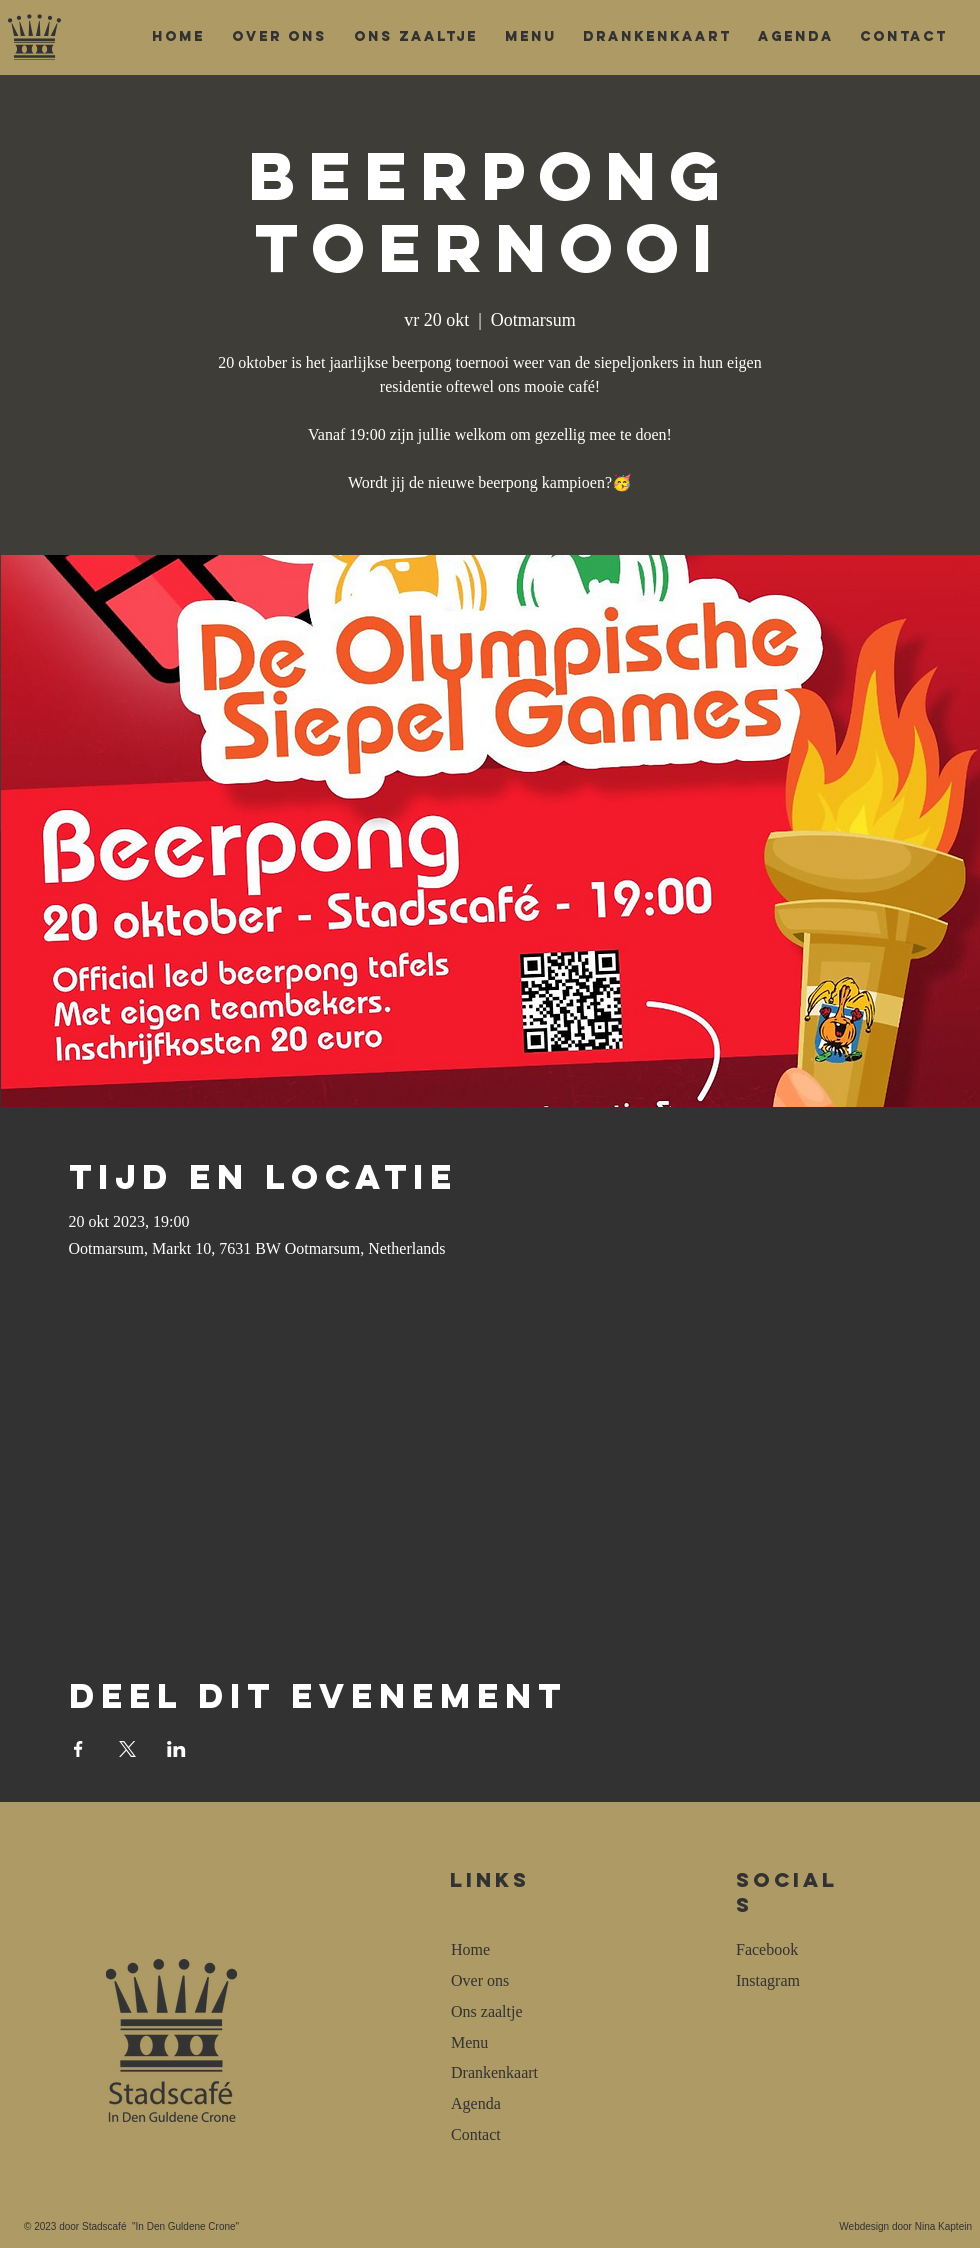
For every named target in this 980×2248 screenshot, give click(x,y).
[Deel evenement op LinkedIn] (176, 1749)
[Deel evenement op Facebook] (78, 1749)
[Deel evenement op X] (127, 1749)
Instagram (768, 1980)
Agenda (476, 2103)
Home (470, 1949)
